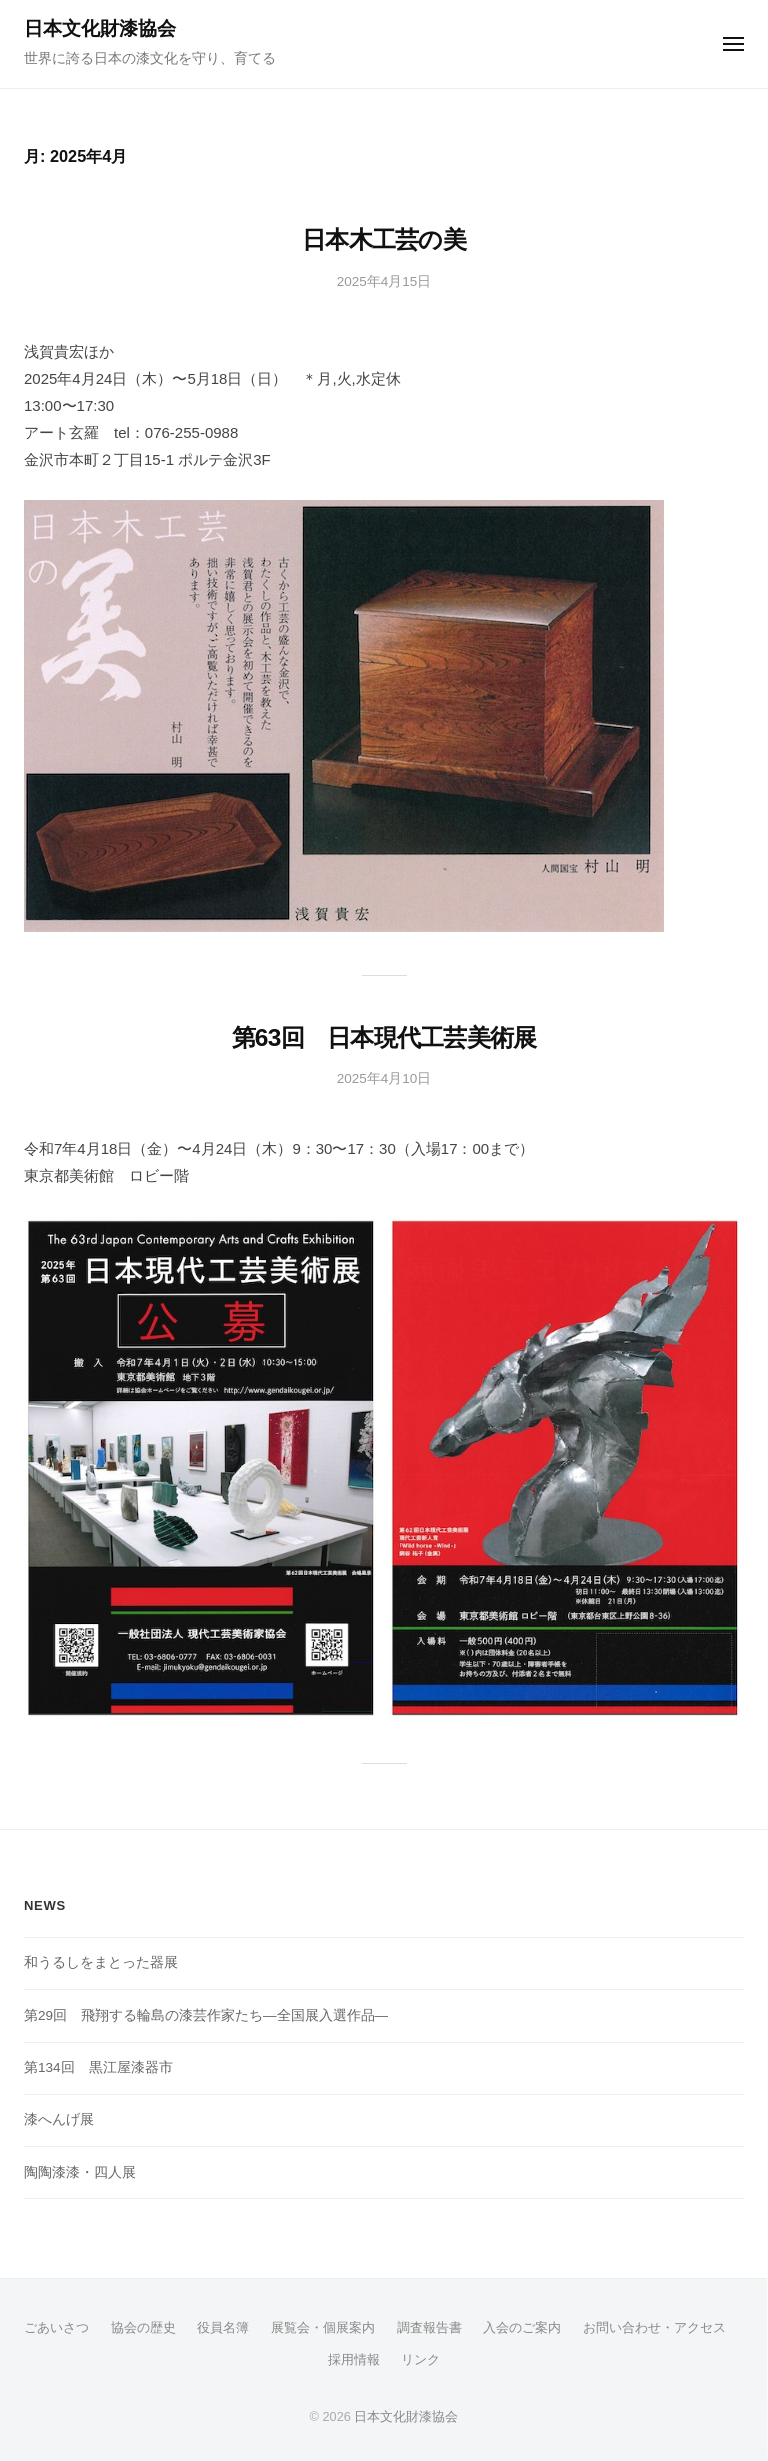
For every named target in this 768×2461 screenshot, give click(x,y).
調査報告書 (429, 2327)
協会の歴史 (143, 2327)
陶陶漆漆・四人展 (80, 2172)
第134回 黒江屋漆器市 (98, 2067)
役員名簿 (223, 2327)
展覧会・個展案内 (323, 2327)
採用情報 (354, 2359)
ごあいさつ (56, 2327)
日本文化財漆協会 (100, 28)
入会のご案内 (522, 2327)
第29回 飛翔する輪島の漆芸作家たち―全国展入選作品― (206, 2015)
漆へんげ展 (59, 2119)
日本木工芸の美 (384, 239)
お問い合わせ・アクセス (654, 2327)
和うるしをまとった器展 (101, 1962)
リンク (420, 2359)
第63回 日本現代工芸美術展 (384, 1037)
